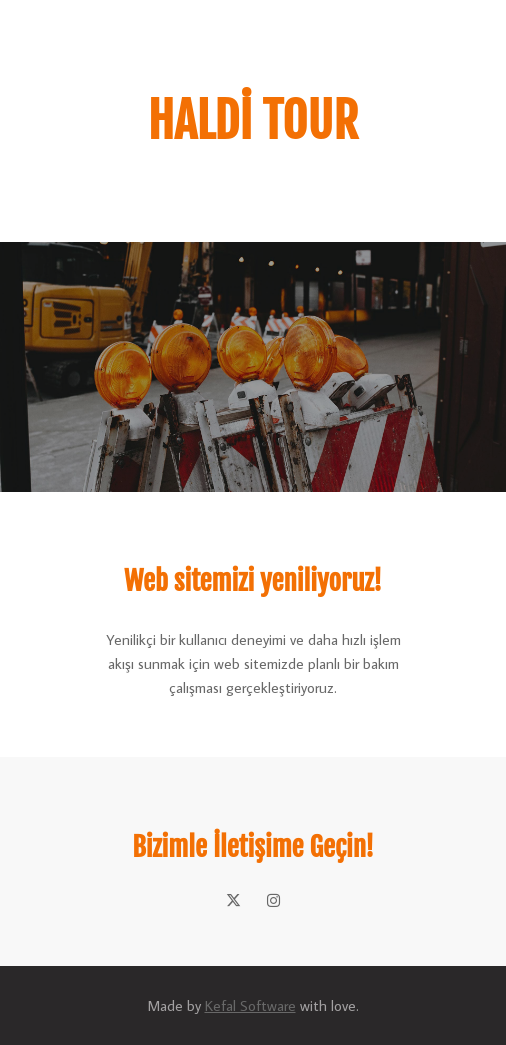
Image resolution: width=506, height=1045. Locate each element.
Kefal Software (250, 1005)
